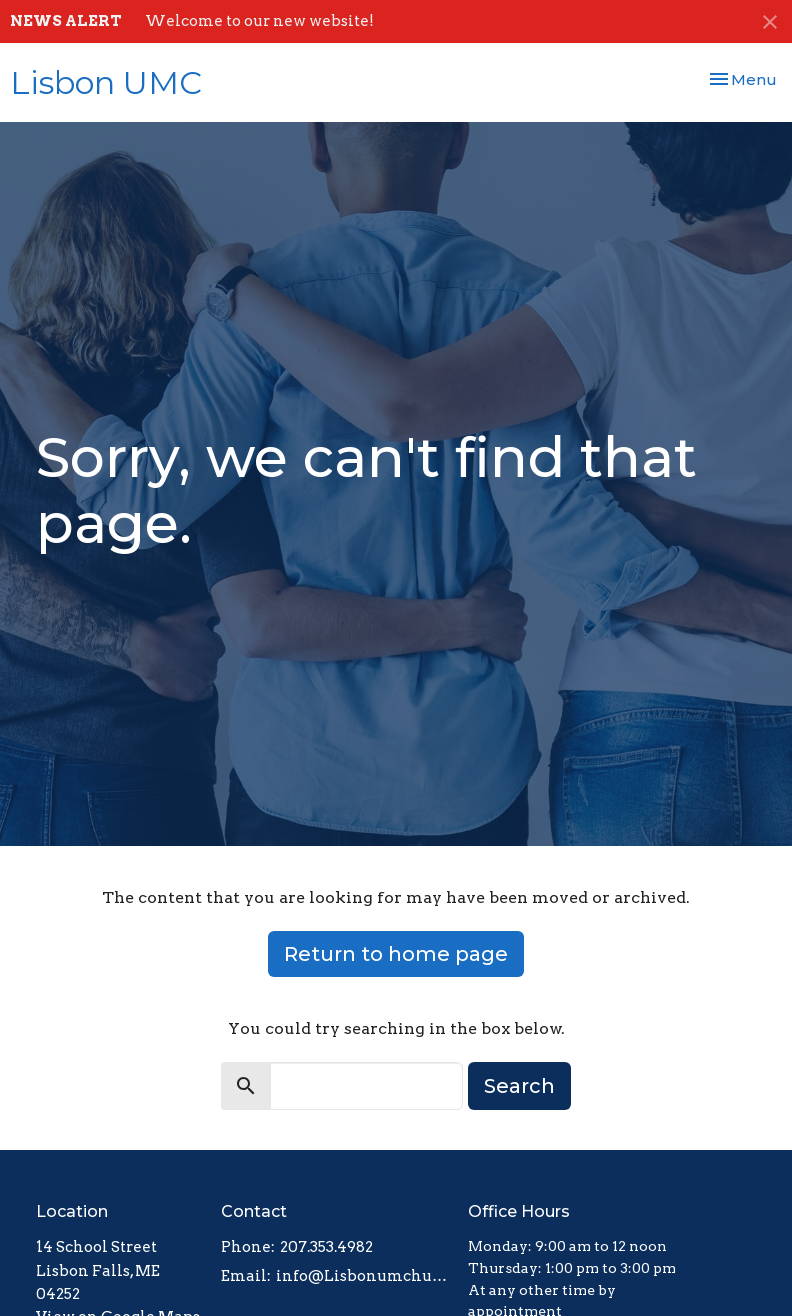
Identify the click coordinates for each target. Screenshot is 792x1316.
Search (519, 1086)
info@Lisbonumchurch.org (362, 1276)
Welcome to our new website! (259, 21)
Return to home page (396, 954)
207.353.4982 (326, 1247)
